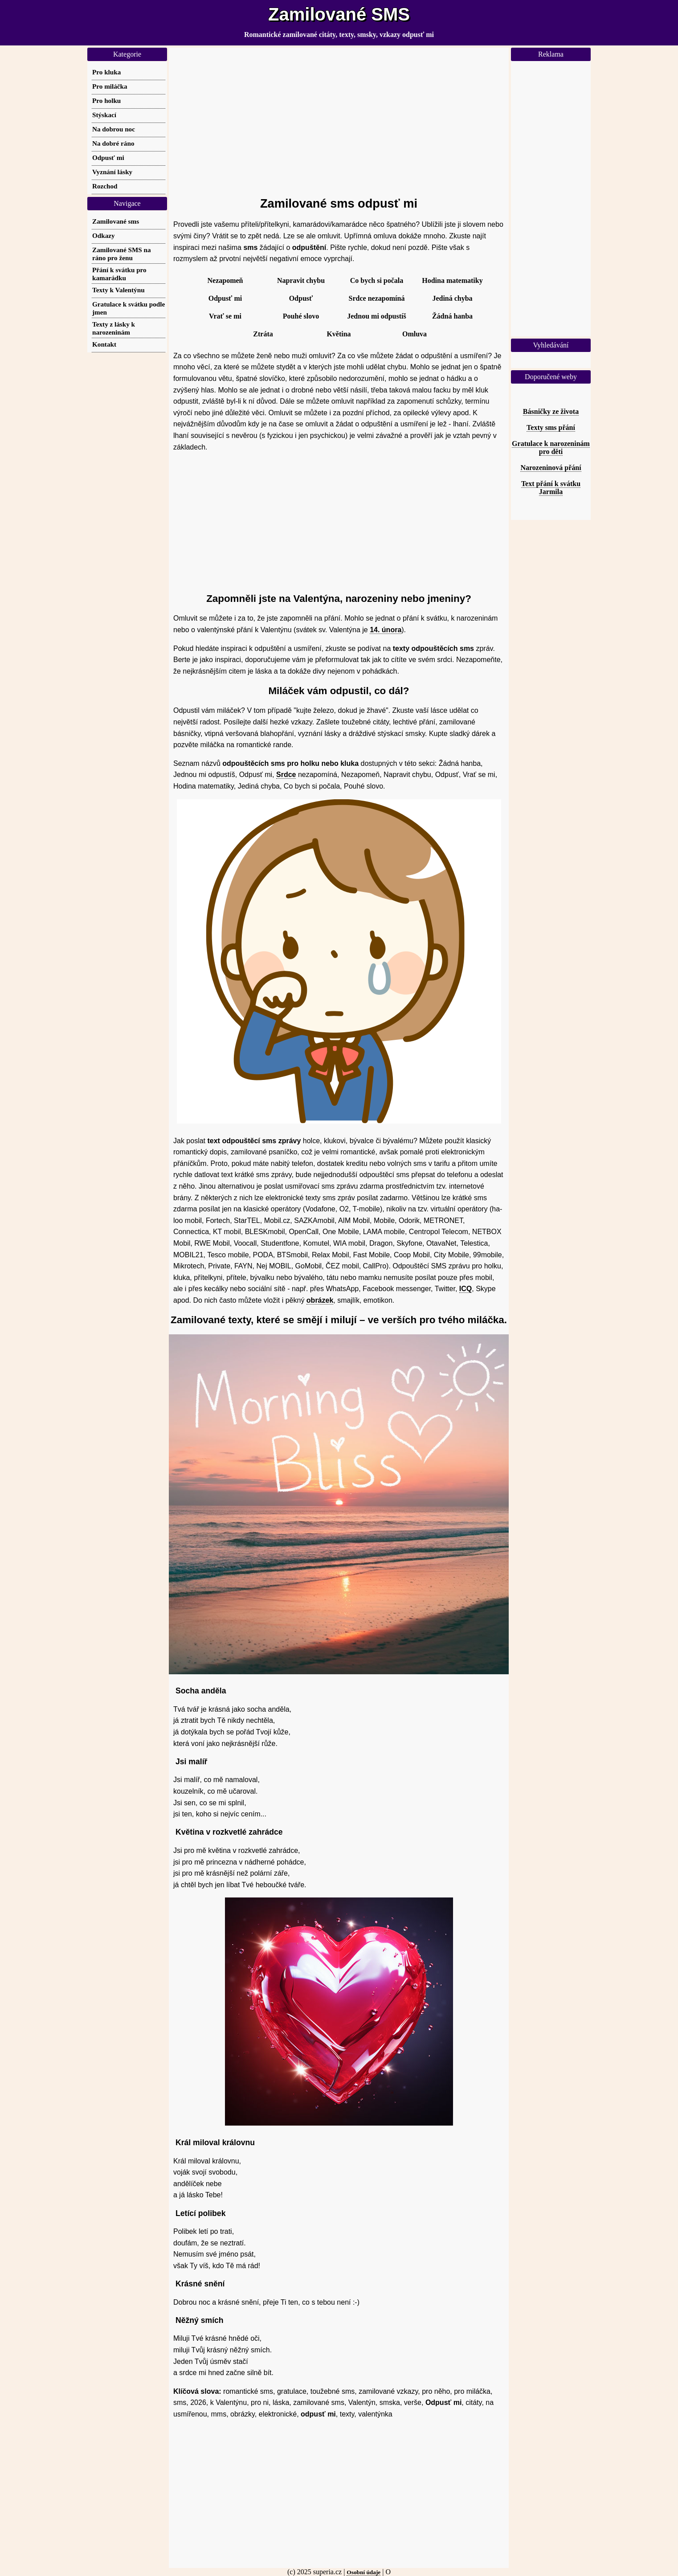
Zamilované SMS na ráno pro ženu (121, 254)
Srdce (286, 774)
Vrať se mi (225, 316)
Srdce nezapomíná (377, 298)
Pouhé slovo (301, 316)
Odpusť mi (225, 298)
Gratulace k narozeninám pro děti (551, 447)
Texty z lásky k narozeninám (113, 328)
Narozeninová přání (550, 467)
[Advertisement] (339, 118)
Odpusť (301, 298)
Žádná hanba (452, 316)
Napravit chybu (301, 280)
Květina (339, 334)
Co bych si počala (377, 280)
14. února (385, 630)
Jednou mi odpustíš (376, 316)
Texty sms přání (551, 427)
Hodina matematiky (452, 280)
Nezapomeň (225, 280)
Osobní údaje (363, 2572)
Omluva (414, 334)
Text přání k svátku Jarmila (550, 487)
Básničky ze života (551, 411)
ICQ (465, 1288)
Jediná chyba (452, 298)
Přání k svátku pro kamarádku (119, 274)
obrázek (319, 1300)
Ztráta (263, 334)
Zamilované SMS (339, 14)
